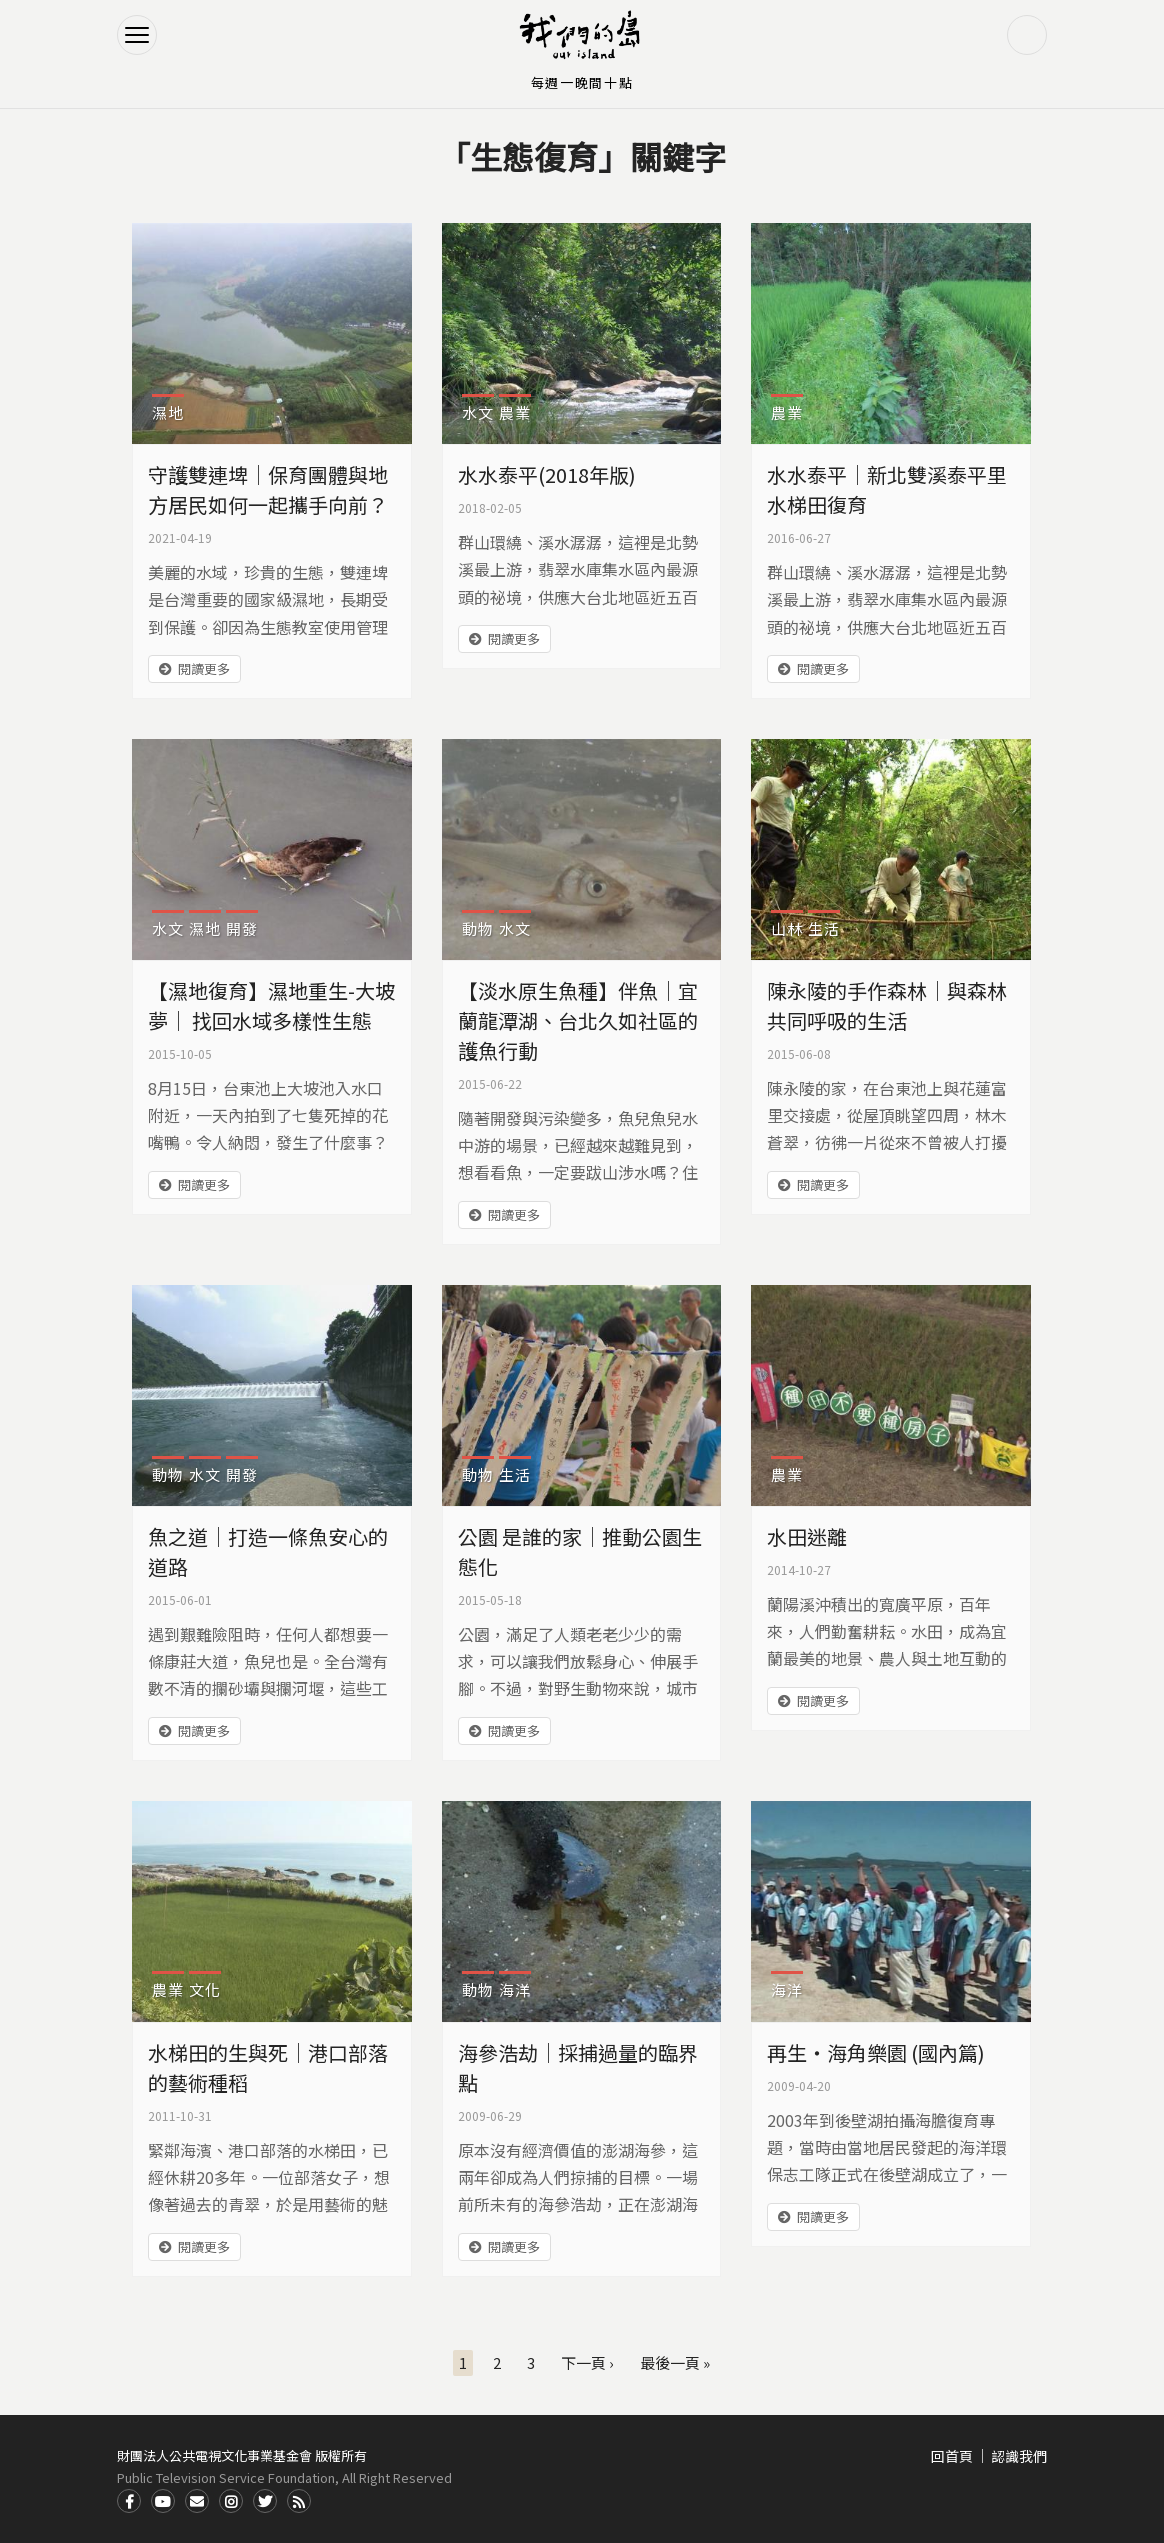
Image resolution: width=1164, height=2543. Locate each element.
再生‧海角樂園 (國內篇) (876, 2052)
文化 (205, 1989)
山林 (787, 928)
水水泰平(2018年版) (547, 474)
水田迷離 (807, 1536)
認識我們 (1019, 2456)
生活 (824, 928)
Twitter (265, 2501)
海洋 (515, 1989)
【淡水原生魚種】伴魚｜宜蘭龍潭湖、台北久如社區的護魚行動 (578, 1020)
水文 (478, 412)
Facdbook (129, 2501)
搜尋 (1027, 35)
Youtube (163, 2501)
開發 (242, 928)
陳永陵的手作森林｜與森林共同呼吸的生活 (887, 1005)
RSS (299, 2501)
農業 (515, 412)
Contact (197, 2501)
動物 (478, 928)
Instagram (231, 2501)
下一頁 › (587, 2362)
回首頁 (952, 2456)
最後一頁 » (675, 2362)
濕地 (168, 412)
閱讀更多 (204, 668)
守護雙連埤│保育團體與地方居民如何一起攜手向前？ (268, 489)
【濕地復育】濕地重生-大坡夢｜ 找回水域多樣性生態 (271, 1005)
